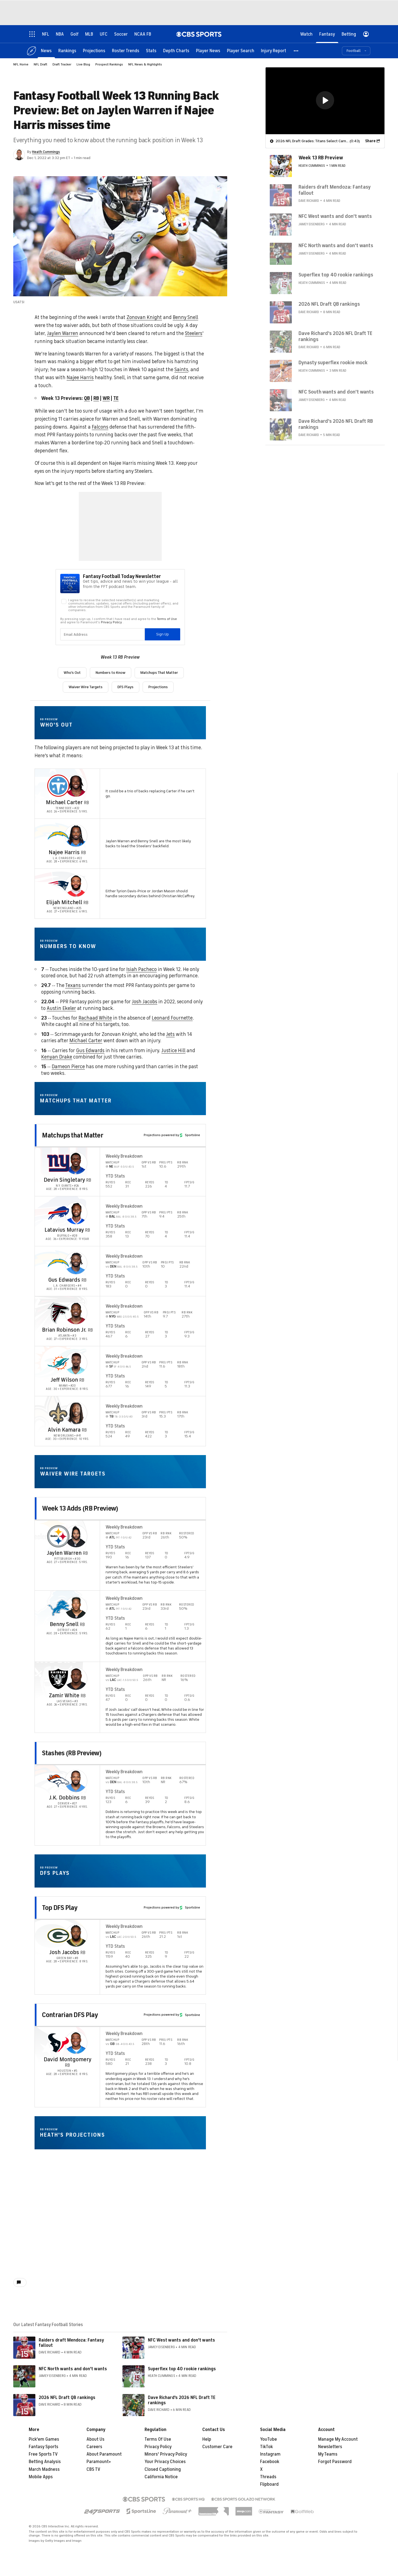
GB (113, 2043)
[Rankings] (67, 50)
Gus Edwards (90, 1050)
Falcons (100, 427)
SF (111, 1366)
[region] (325, 100)
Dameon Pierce (68, 1066)
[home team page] (58, 786)
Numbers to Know (110, 672)
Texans (73, 985)
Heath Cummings (46, 151)
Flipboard (269, 2484)
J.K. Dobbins (64, 1797)
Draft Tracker (62, 64)
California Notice (161, 2477)
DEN (113, 1266)
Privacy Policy (158, 2447)
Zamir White (64, 1695)
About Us (95, 2439)
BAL (112, 1216)
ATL (112, 1537)
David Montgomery (67, 2059)
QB (87, 398)
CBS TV (93, 2469)
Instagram (270, 2454)
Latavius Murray (64, 1230)
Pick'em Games (44, 2439)
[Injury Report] (273, 50)
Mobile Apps (41, 2477)
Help (206, 2439)
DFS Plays (125, 687)
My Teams (327, 2454)
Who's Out (72, 672)
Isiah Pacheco (141, 969)
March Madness (44, 2469)
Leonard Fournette (172, 1018)
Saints (181, 369)
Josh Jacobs (144, 1002)
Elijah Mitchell (64, 902)
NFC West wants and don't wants (181, 2340)
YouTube (268, 2439)
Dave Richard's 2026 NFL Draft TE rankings (181, 2400)
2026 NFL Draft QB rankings (67, 2397)
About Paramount (104, 2454)
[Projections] (94, 50)
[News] (46, 50)
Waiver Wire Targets (86, 687)
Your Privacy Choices (165, 2461)
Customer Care (217, 2447)
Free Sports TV (43, 2454)
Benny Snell (185, 317)
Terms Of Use (158, 2439)
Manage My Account (338, 2439)
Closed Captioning (163, 2469)
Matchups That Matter (159, 672)
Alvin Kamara (64, 1430)
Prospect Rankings (109, 64)
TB (111, 1416)
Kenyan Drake (56, 1057)
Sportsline (190, 1135)
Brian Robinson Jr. (64, 1330)
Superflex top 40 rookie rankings (182, 2369)
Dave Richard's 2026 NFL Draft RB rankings (335, 424)
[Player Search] (241, 50)
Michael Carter (64, 802)
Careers (94, 2447)
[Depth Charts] (176, 50)
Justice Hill (173, 1050)
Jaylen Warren (62, 333)
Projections (158, 687)
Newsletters (330, 2447)
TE (116, 398)
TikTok (266, 2447)
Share (370, 140)
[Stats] (151, 50)
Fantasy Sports (43, 2447)
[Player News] (208, 50)
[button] (296, 50)
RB (96, 398)
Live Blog (83, 64)
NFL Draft (40, 64)
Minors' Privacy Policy (166, 2454)
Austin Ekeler (61, 1008)
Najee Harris (80, 377)
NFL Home (20, 64)
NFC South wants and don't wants (336, 392)
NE (111, 1166)
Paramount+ (99, 2461)
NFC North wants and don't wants (73, 2369)
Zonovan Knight (144, 317)
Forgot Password (335, 2461)
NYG (113, 1316)
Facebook (269, 2461)
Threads (268, 2477)
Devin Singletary (64, 1180)
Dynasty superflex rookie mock (333, 362)
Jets (170, 1034)
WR (106, 398)
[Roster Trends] (126, 50)
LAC (113, 1679)
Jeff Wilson (64, 1380)
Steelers (193, 333)
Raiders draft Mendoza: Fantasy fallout (71, 2342)
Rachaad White (95, 1018)
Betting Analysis (45, 2461)
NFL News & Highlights (145, 64)
